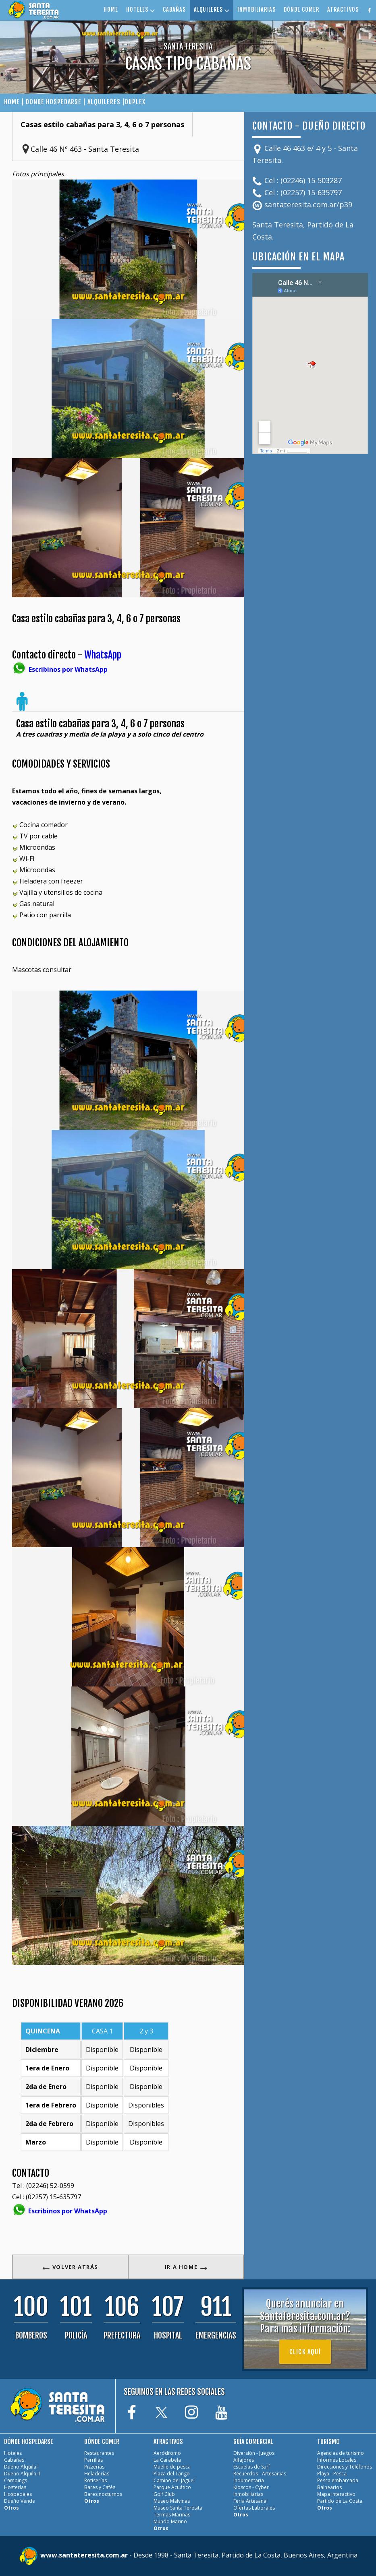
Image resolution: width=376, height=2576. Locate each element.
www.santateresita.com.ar (84, 2555)
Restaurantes (99, 2453)
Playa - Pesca (332, 2473)
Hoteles (13, 2453)
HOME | (15, 102)
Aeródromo (167, 2453)
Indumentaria (248, 2480)
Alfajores (243, 2459)
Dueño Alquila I (21, 2466)
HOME (111, 9)
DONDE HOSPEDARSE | (56, 102)
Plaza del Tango (172, 2473)
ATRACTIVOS (343, 9)
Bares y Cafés (99, 2487)
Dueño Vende (19, 2501)
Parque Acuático (172, 2487)
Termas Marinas (172, 2514)
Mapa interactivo (336, 2494)
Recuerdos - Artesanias (259, 2473)
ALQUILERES (211, 9)
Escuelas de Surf (251, 2466)
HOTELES (140, 9)
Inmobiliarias (248, 2494)
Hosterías (15, 2487)
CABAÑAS (174, 9)
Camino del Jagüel (174, 2480)
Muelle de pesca (172, 2466)
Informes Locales (336, 2459)
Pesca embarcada (337, 2480)
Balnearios (329, 2487)
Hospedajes (18, 2494)
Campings (15, 2480)
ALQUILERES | (106, 102)
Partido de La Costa (339, 2501)
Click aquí (305, 2352)
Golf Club (164, 2494)
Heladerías (96, 2473)
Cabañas (14, 2459)
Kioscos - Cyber (251, 2487)
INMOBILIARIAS (256, 9)
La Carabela (167, 2459)
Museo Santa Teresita (178, 2507)
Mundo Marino (170, 2521)
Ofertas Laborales (254, 2507)
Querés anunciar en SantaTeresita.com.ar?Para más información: (305, 2316)
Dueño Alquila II (22, 2473)
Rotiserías (95, 2480)
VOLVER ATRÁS (70, 2267)
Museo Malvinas (172, 2501)
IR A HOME (186, 2267)
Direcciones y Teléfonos (344, 2466)
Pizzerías (94, 2466)
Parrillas (93, 2459)
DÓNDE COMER (301, 9)
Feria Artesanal (250, 2501)
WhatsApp (102, 655)
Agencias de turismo (340, 2453)
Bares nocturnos (103, 2494)
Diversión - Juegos (253, 2453)
